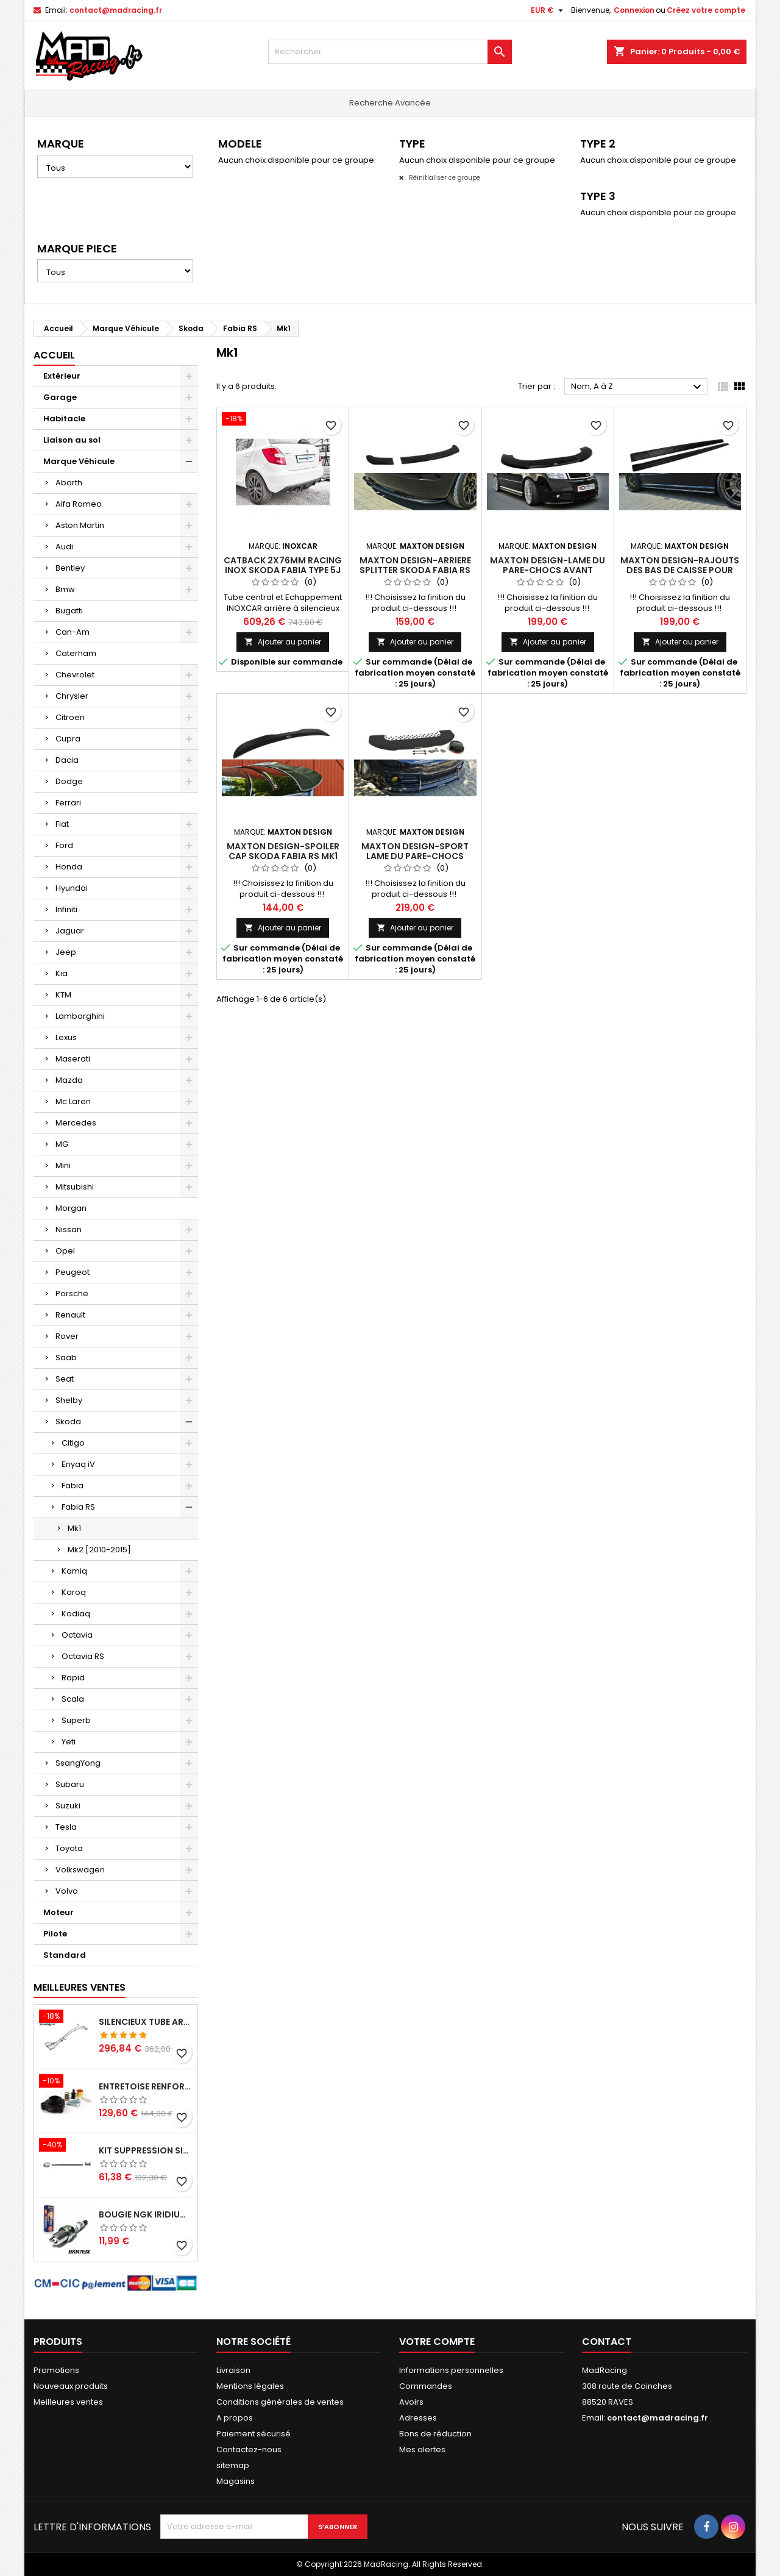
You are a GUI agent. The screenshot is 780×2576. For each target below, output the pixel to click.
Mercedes (75, 1123)
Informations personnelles (451, 2370)
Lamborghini (80, 1016)
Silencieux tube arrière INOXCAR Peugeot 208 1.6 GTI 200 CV (146, 2022)
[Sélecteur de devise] (548, 10)
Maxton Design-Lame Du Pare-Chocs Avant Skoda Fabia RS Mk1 (547, 570)
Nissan (68, 1229)
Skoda (68, 1421)
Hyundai (71, 888)
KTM (63, 995)
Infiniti (66, 909)
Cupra (67, 738)
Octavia (77, 1635)
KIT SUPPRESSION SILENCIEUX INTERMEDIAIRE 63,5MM (146, 2150)
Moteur (58, 1912)
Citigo (73, 1443)
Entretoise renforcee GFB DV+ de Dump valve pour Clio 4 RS (146, 2086)
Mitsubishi (74, 1187)
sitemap (232, 2465)
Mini (63, 1165)
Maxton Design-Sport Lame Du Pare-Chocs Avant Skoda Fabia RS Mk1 (415, 856)
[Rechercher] (390, 52)
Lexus (66, 1037)
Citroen (70, 717)
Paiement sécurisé (253, 2433)
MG (61, 1144)
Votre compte (437, 2342)
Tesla (66, 1827)
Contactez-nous (249, 2449)
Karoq (74, 1592)
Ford (64, 845)
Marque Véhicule (79, 461)
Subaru (69, 1784)
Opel (65, 1251)
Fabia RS (78, 1507)
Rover (67, 1336)
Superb (76, 1720)
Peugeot (72, 1272)
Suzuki (67, 1805)
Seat (64, 1379)
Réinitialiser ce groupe (443, 177)
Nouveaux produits (71, 2386)
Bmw (65, 589)
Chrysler (71, 696)
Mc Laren (73, 1101)
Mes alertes (422, 2449)
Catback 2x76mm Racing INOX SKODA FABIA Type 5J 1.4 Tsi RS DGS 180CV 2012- (283, 570)
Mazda (69, 1080)
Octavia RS (83, 1656)
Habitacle (64, 418)
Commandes (425, 2386)
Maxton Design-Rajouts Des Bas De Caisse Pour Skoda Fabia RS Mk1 (679, 570)
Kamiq (74, 1571)
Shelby (68, 1400)
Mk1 (74, 1528)
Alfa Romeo (78, 504)
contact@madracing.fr (115, 10)
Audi (64, 546)
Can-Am (72, 632)
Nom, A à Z (637, 387)
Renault (70, 1315)
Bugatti (69, 610)
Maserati (72, 1059)
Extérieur (61, 376)
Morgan (71, 1208)
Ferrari (68, 802)
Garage (60, 397)
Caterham (75, 653)
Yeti (69, 1741)
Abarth (68, 482)
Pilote (55, 1933)
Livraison (233, 2370)
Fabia (72, 1485)
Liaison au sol (72, 440)
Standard (64, 1955)
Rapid (73, 1677)
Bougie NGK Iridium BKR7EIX (146, 2214)
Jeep (65, 952)
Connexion (634, 10)
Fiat (62, 824)
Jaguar (69, 931)
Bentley (70, 568)
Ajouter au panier (282, 642)
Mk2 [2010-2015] (99, 1549)
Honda (68, 866)
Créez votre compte (706, 10)
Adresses (418, 2418)
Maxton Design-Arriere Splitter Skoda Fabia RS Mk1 (415, 570)
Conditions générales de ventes (280, 2402)
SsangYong (78, 1763)
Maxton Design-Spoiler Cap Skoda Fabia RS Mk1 (283, 851)
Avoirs (411, 2402)
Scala (73, 1699)
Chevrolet (74, 674)
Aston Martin (79, 525)
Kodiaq (76, 1613)
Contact (606, 2342)
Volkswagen (80, 1869)
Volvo (66, 1891)
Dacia (67, 760)
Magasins (235, 2481)
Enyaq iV (78, 1464)
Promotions (56, 2370)
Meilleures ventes (68, 2402)
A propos (234, 2418)
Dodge (69, 781)
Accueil (54, 355)
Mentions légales (250, 2386)
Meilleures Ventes (80, 1987)
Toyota (69, 1848)
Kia (61, 973)
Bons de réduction (435, 2433)
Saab (66, 1357)
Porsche (71, 1293)
